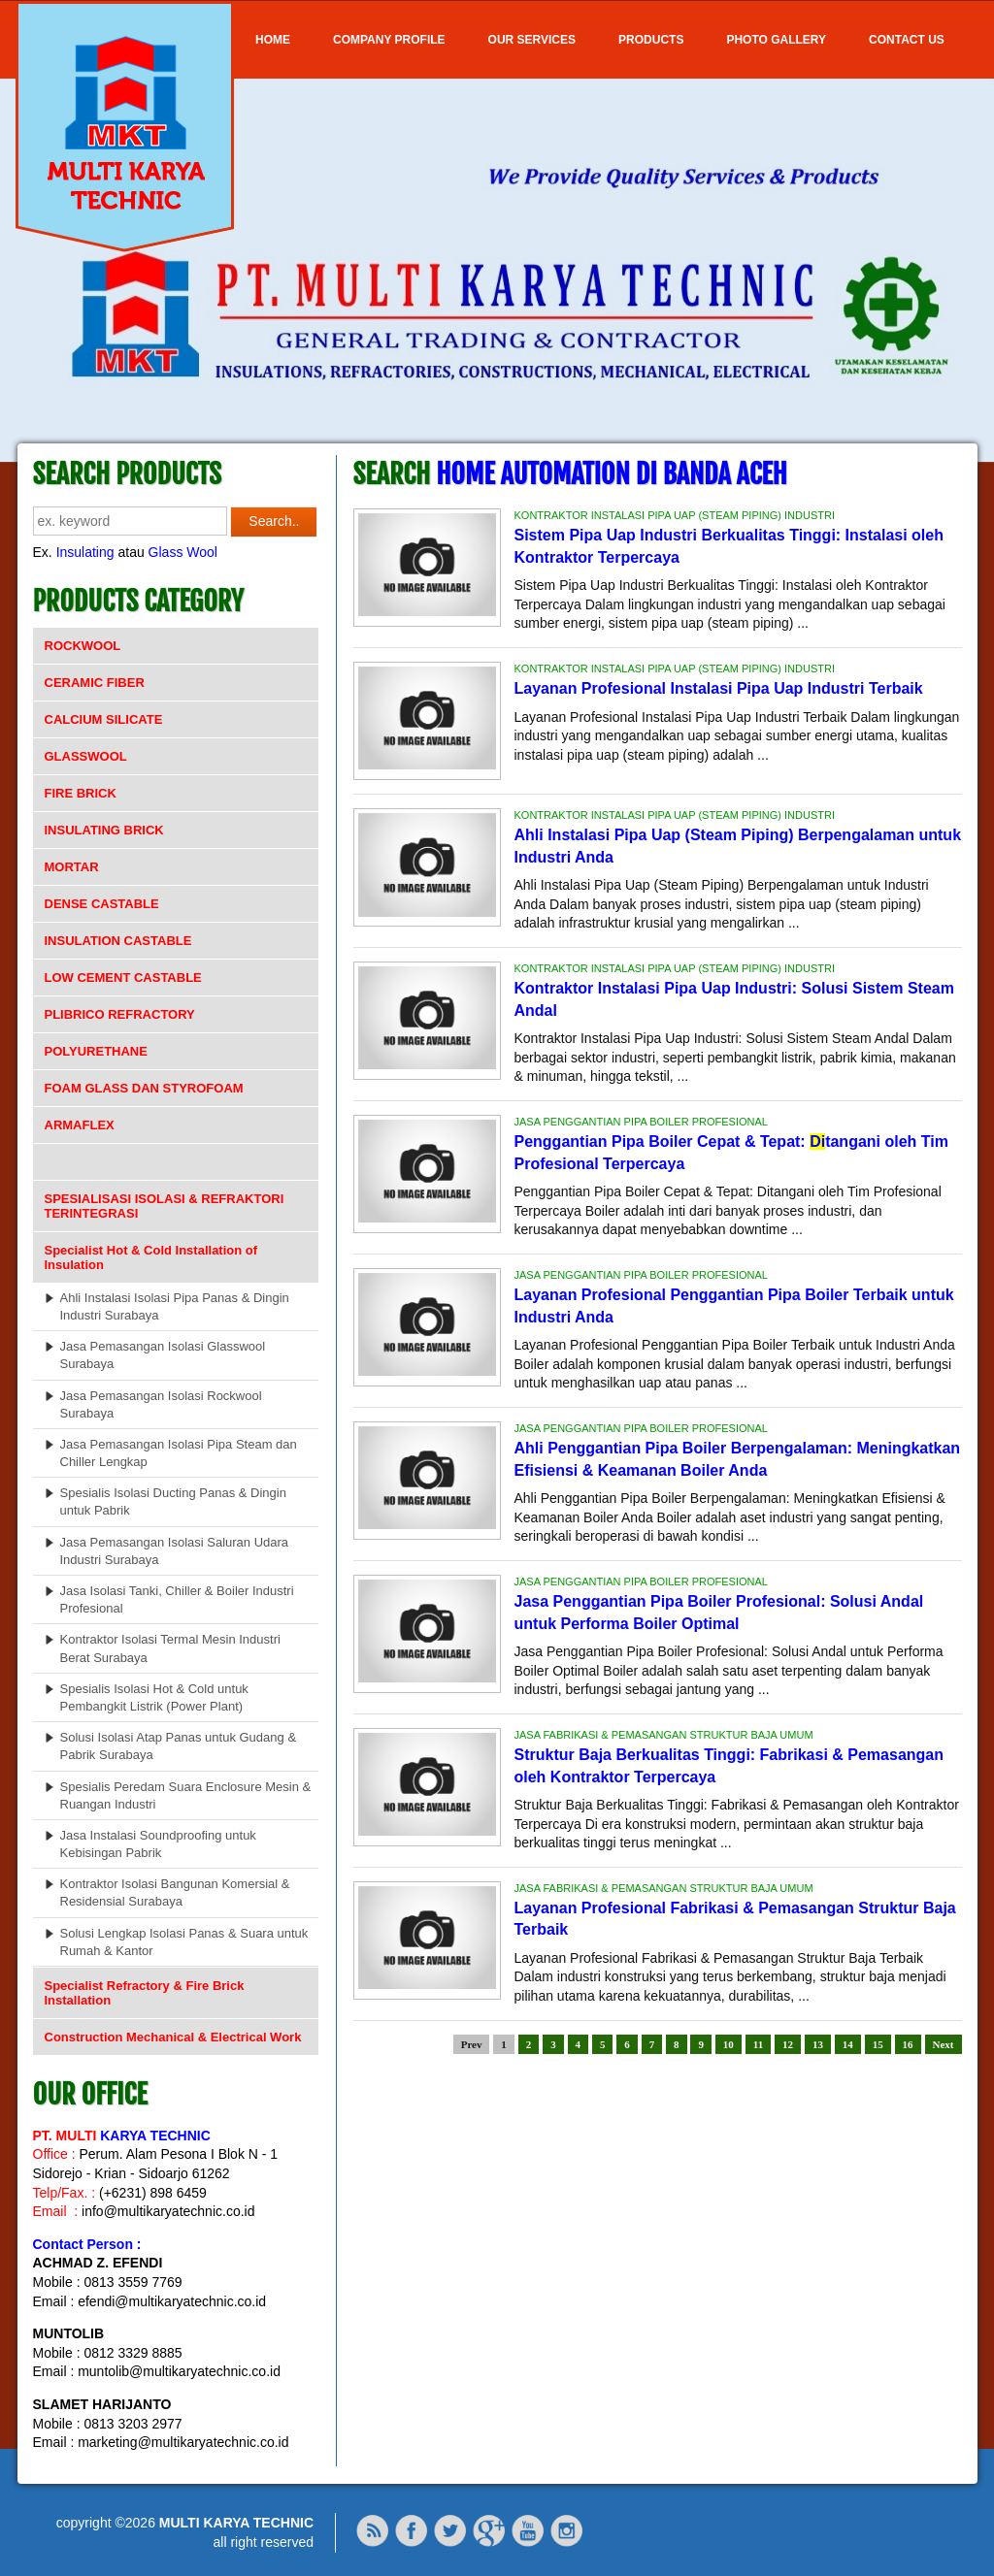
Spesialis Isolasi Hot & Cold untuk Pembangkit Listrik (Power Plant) (154, 1697)
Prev (471, 2044)
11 (758, 2044)
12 (787, 2044)
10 (728, 2044)
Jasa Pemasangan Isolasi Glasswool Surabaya (163, 1355)
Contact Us (906, 40)
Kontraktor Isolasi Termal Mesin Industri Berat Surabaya (170, 1648)
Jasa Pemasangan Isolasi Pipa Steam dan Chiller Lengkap (178, 1453)
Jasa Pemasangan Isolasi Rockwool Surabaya (161, 1404)
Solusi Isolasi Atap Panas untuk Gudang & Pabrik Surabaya (178, 1746)
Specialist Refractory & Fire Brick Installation (145, 1992)
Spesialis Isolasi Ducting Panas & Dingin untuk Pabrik (173, 1501)
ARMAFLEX (80, 1125)
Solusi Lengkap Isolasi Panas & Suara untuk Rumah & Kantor (184, 1942)
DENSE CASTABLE (102, 904)
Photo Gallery (776, 40)
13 (817, 2044)
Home (272, 40)
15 (878, 2044)
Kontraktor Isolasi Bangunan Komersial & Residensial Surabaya (175, 1892)
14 (848, 2044)
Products (650, 40)
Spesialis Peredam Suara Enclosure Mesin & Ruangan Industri (186, 1795)
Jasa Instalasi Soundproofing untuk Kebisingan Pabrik (158, 1844)
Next (943, 2044)
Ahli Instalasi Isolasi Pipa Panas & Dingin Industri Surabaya (174, 1306)
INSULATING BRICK (104, 830)
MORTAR (72, 867)
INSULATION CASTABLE (118, 940)
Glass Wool (183, 552)
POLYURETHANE (96, 1051)
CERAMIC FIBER (95, 682)
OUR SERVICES (532, 40)
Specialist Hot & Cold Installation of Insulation (151, 1257)
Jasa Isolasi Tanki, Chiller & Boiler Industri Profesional (177, 1599)
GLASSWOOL (86, 756)
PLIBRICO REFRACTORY (120, 1014)
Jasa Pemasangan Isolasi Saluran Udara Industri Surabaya (174, 1551)
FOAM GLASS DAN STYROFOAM (144, 1088)
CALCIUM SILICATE (104, 719)
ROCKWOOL (83, 645)
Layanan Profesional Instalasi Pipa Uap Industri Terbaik (718, 688)
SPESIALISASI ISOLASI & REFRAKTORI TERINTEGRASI (164, 1206)
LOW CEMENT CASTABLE (123, 977)
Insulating (85, 552)
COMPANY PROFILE (389, 40)
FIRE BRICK (80, 793)
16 (908, 2044)
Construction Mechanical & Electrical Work (173, 2037)
